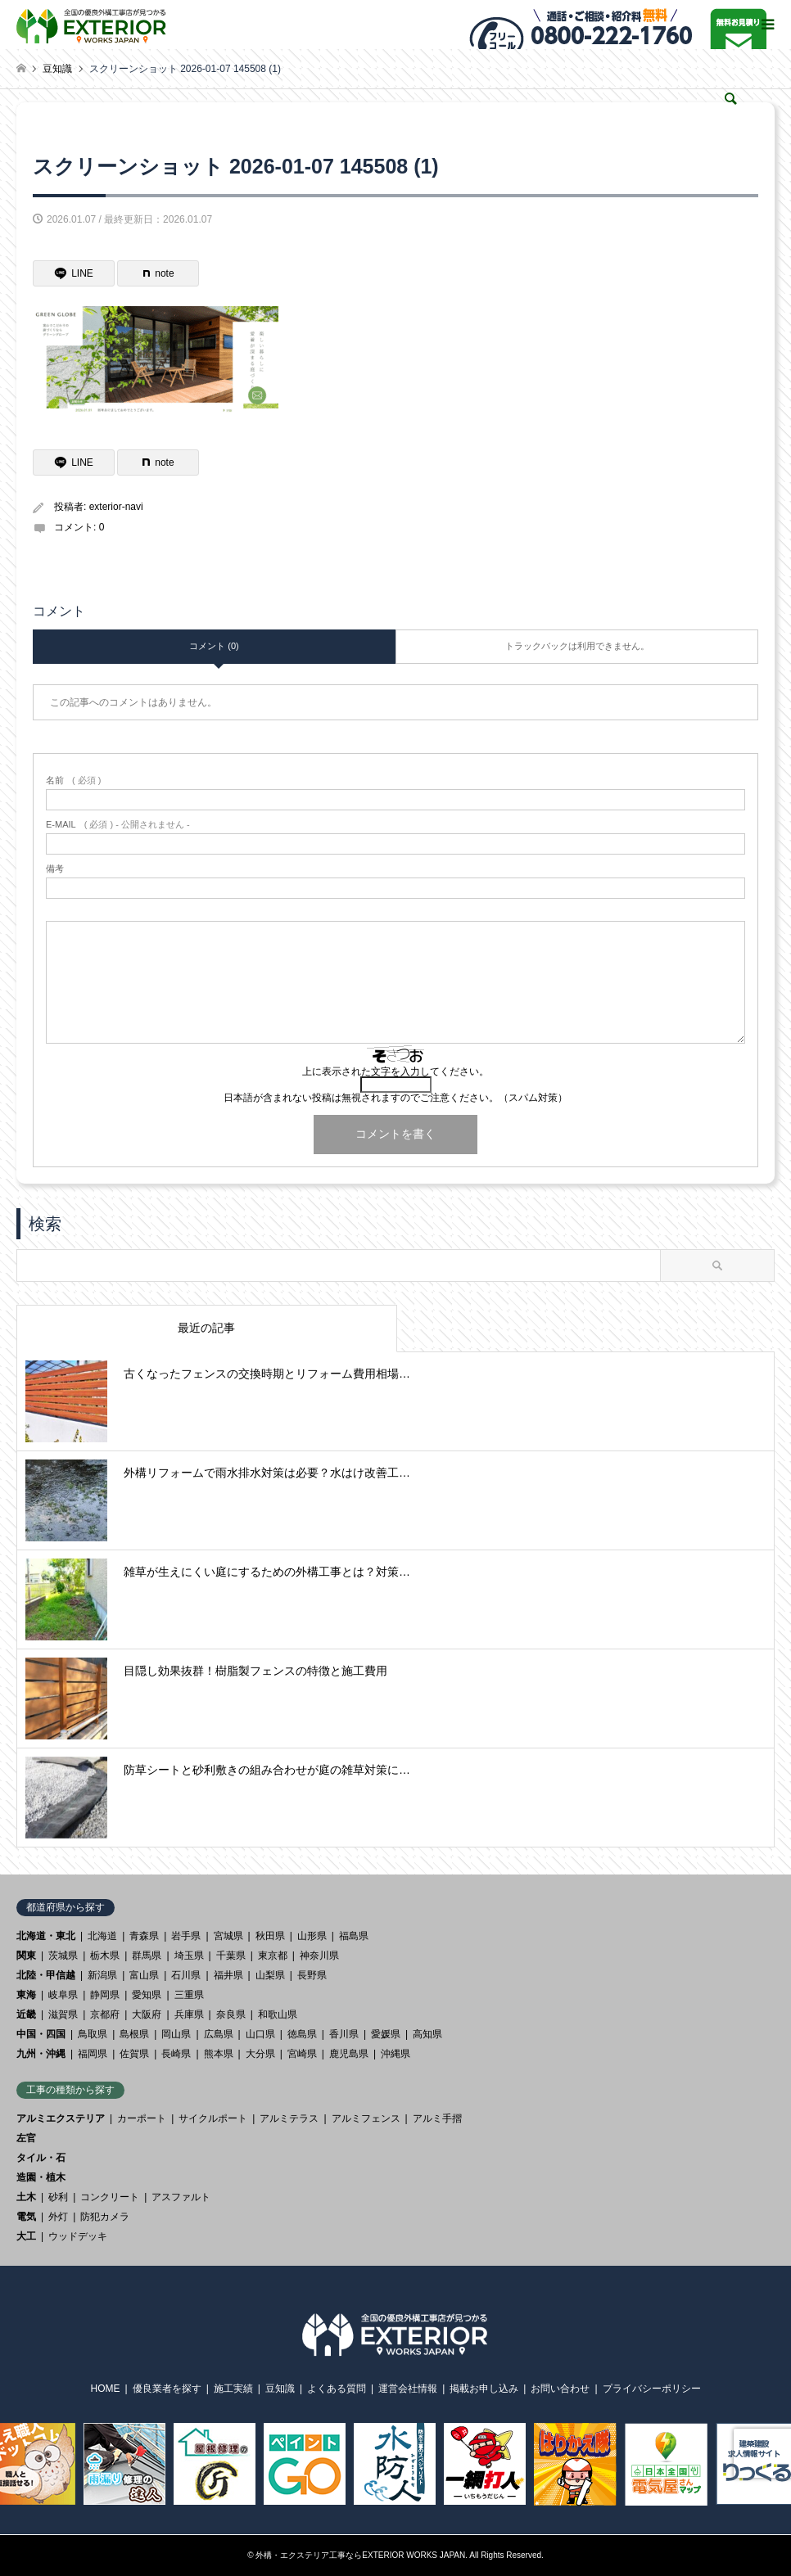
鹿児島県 (348, 2053)
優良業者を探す (167, 2388)
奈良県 (231, 2014)
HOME (105, 2388)
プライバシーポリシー (652, 2388)
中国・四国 (41, 2034)
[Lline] (74, 273)
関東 (26, 1955)
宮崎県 (302, 2053)
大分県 (260, 2053)
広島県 (218, 2034)
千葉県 (231, 1955)
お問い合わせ (560, 2388)
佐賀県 (134, 2053)
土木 (26, 2197)
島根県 (134, 2034)
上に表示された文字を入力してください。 (395, 1071)
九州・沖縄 (41, 2053)
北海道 (102, 1936)
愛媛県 (385, 2034)
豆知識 (280, 2388)
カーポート (141, 2118)
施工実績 (233, 2388)
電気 (26, 2216)
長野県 (312, 1975)
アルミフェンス (366, 2118)
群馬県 (146, 1955)
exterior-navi (116, 506)
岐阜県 (63, 1995)
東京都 (272, 1955)
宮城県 (228, 1936)
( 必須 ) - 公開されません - (118, 824)
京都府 (105, 2014)
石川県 (186, 1975)
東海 (26, 1995)
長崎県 (176, 2053)
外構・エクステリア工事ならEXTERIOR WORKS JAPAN (360, 2555)
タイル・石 (41, 2157)
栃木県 (105, 1955)
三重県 (189, 1995)
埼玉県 (189, 1955)
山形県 (312, 1936)
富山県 (144, 1975)
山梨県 (270, 1975)
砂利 (58, 2197)
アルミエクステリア (60, 2118)
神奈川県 (319, 1955)
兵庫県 (189, 2014)
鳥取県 (92, 2034)
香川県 (344, 2034)
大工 (26, 2236)
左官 (26, 2138)
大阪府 (146, 2014)
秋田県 (270, 1936)
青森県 (144, 1936)
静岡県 (105, 1995)
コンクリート (109, 2197)
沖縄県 (395, 2053)
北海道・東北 (45, 1936)
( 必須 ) (73, 780)
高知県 (427, 2034)
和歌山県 (277, 2014)
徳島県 (302, 2034)
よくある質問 (336, 2388)
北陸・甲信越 (45, 1975)
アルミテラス (289, 2118)
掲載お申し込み (484, 2388)
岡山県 (176, 2034)
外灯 (58, 2216)
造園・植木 (41, 2177)
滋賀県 (63, 2014)
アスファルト (180, 2197)
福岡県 (92, 2053)
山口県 (260, 2034)
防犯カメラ (104, 2216)
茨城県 (63, 1955)
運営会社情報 (407, 2388)
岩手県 (186, 1936)
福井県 (228, 1975)
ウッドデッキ (77, 2236)
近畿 (26, 2014)
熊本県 (218, 2053)
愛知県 (146, 1995)
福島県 (353, 1936)
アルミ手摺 (437, 2118)
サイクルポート (213, 2118)
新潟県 (102, 1975)
